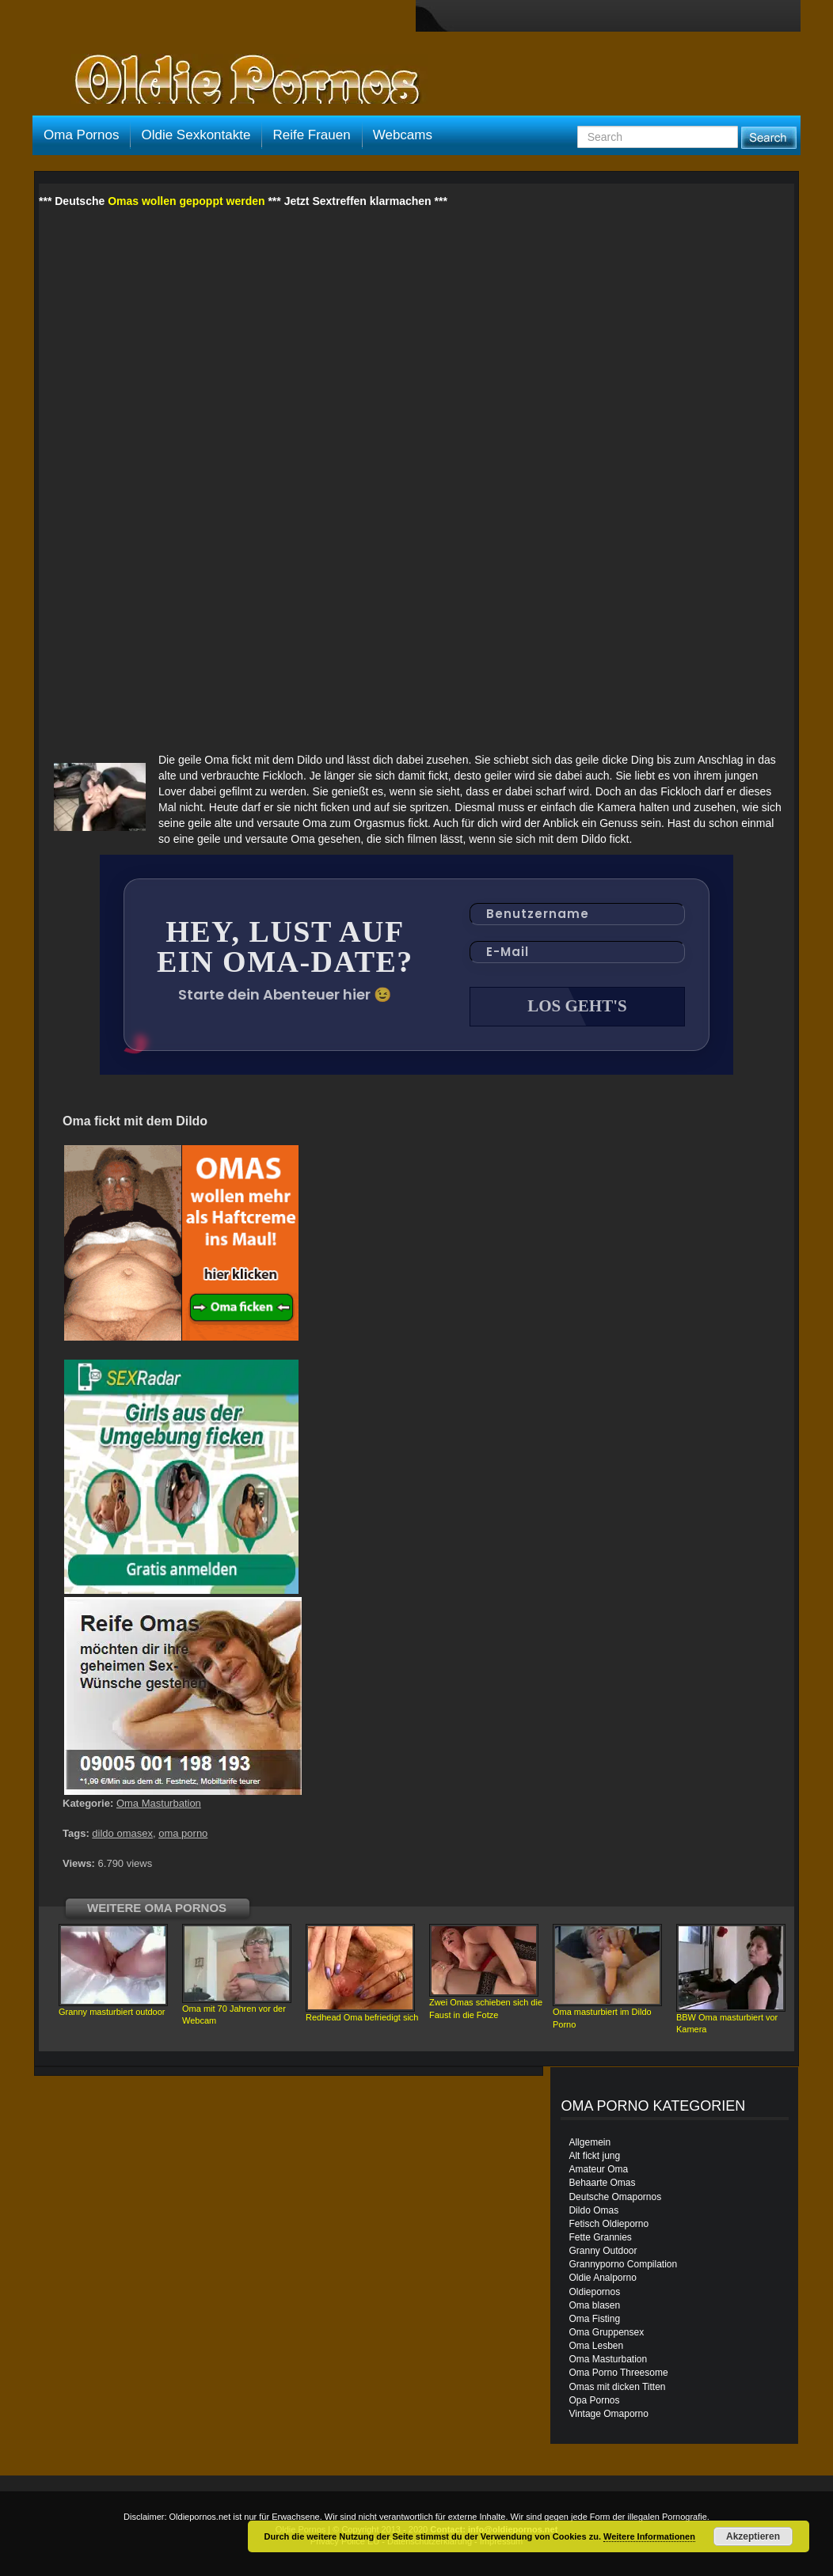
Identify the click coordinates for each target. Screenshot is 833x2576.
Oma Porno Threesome (618, 2372)
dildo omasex (122, 1833)
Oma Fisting (594, 2318)
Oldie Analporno (602, 2277)
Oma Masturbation (158, 1803)
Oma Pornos (81, 134)
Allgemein (589, 2142)
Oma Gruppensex (606, 2332)
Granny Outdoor (603, 2250)
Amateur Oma (598, 2169)
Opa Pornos (594, 2400)
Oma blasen (594, 2305)
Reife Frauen (311, 134)
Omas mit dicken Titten (617, 2386)
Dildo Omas (593, 2210)
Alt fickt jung (594, 2155)
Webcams (402, 134)
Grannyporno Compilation (623, 2264)
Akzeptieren (753, 2536)
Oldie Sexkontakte (195, 134)
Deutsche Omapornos (615, 2196)
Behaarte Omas (602, 2182)
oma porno (182, 1833)
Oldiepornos (594, 2291)
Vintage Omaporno (609, 2413)
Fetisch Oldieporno (609, 2223)
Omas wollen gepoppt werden (186, 201)
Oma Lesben (596, 2345)
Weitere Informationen (649, 2536)
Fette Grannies (600, 2237)
